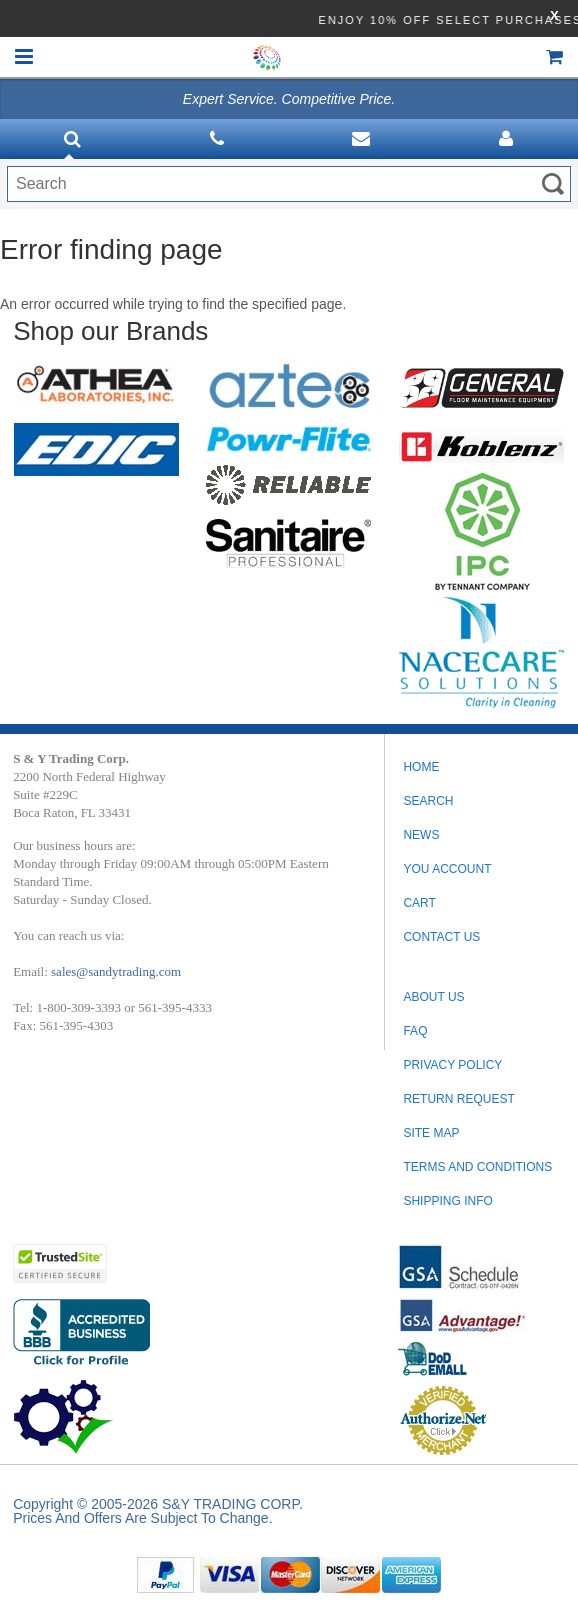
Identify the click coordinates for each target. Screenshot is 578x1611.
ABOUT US (433, 997)
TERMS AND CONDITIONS (477, 1167)
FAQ (415, 1031)
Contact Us (441, 937)
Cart (419, 903)
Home (421, 767)
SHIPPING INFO (447, 1201)
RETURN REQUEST (458, 1099)
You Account (447, 869)
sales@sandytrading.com (116, 971)
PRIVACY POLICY (452, 1065)
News (421, 835)
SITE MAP (431, 1133)
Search (428, 801)
